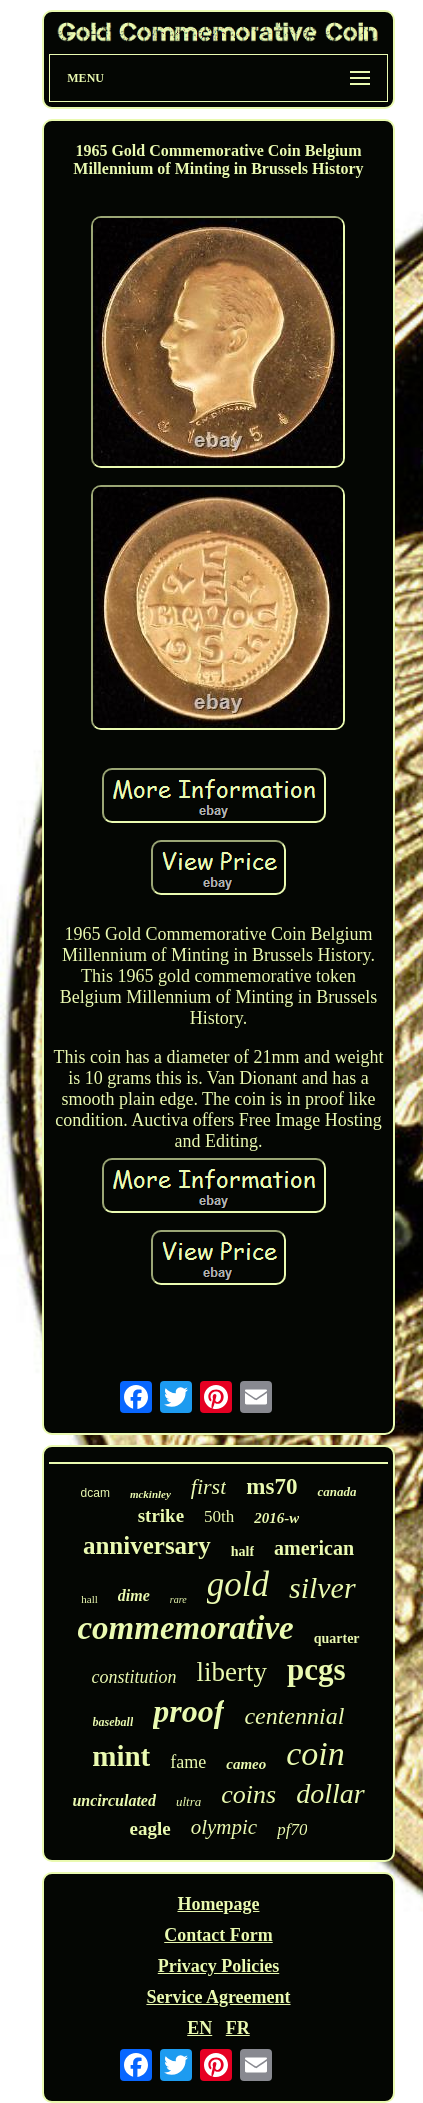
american (314, 1548)
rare (178, 1599)
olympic (224, 1827)
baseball (113, 1722)
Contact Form (218, 1935)
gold (238, 1584)
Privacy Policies (218, 1966)
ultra (188, 1801)
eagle (150, 1828)
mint (121, 1756)
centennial (294, 1716)
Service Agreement (218, 1997)
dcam (95, 1493)
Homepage (218, 1904)
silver (322, 1587)
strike (161, 1515)
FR (238, 2028)
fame (188, 1762)
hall (89, 1599)
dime (134, 1595)
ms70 (271, 1486)
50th (219, 1516)
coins (248, 1794)
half (242, 1551)
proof (188, 1711)
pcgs (316, 1669)
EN (199, 2028)
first (208, 1486)
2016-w (276, 1518)
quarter (337, 1638)
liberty (231, 1672)
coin (315, 1753)
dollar (330, 1793)
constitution (133, 1677)
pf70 (292, 1829)
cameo (246, 1764)
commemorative (185, 1628)
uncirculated (114, 1800)
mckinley (150, 1494)
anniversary (147, 1545)
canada (336, 1491)
